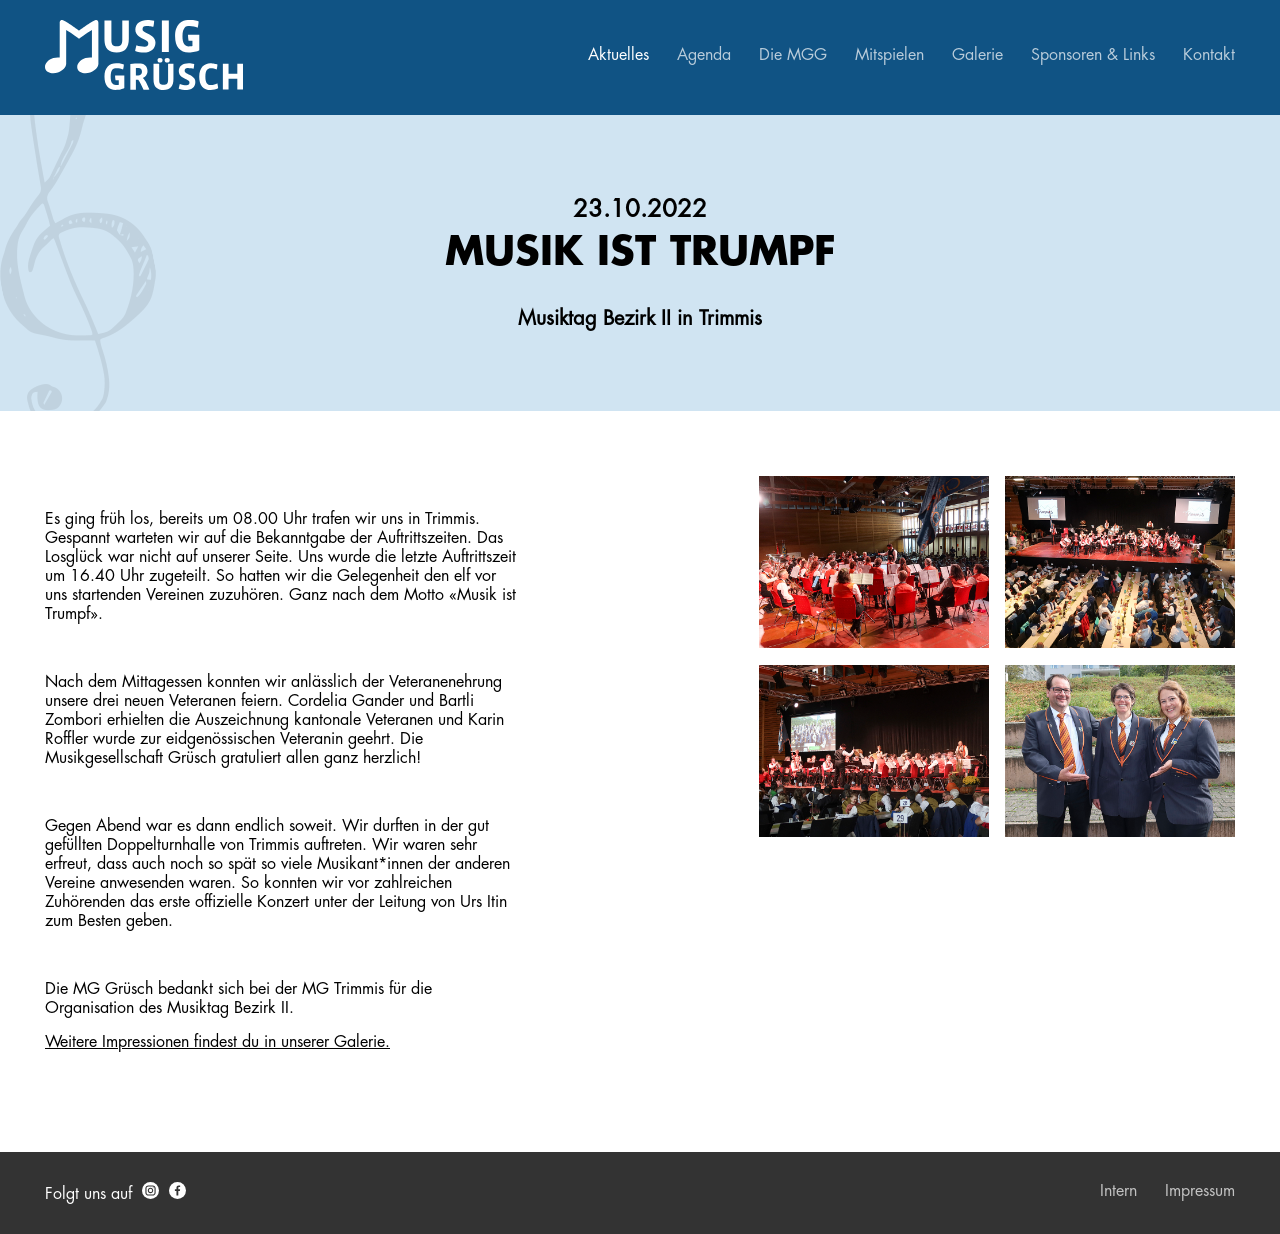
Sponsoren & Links (1093, 55)
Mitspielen (889, 55)
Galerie (977, 55)
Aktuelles (618, 55)
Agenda (704, 55)
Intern (1118, 1191)
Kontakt (1209, 55)
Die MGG (793, 55)
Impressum (1200, 1191)
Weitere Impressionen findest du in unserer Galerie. (217, 1042)
